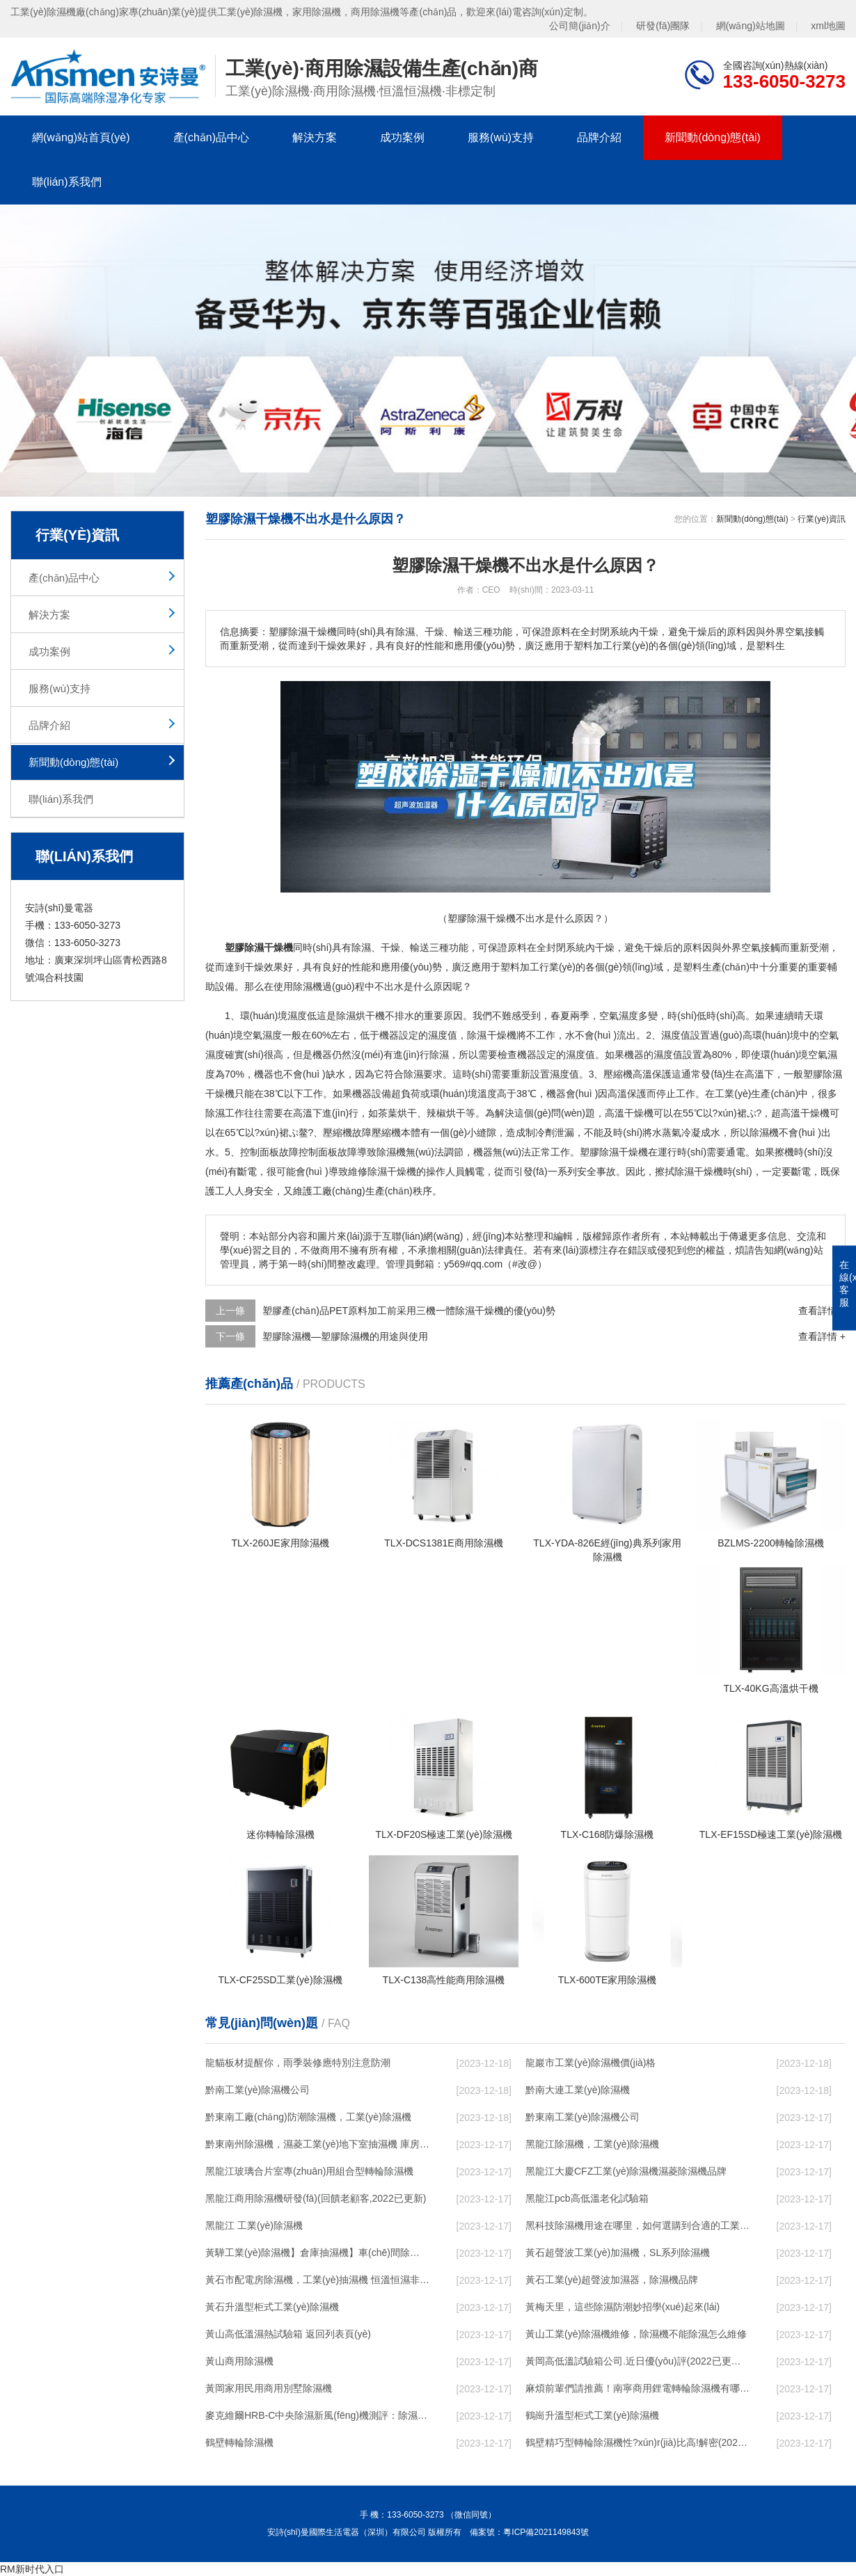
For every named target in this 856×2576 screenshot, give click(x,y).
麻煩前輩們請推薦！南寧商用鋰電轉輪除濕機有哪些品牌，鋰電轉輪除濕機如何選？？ (637, 2388)
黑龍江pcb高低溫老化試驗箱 (587, 2198)
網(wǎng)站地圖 (750, 25)
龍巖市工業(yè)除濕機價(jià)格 (590, 2062)
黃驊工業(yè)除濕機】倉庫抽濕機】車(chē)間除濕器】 (317, 2252)
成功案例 (402, 137)
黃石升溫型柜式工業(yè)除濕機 (272, 2306)
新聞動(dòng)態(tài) (713, 137)
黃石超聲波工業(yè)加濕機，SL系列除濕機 (617, 2252)
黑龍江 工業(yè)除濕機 (254, 2225)
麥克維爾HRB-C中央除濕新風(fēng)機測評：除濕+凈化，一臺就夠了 (317, 2415)
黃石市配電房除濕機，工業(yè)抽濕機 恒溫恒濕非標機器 (317, 2279)
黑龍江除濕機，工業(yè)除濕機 (592, 2144)
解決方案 (314, 137)
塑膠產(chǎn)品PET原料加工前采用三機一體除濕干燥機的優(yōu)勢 (408, 1310)
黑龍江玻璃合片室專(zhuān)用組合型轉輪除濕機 (309, 2171)
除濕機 (307, 986)
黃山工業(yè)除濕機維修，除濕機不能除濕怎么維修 (636, 2333)
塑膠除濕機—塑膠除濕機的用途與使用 (345, 1336)
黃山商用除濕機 (239, 2361)
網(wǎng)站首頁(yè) (81, 137)
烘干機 (370, 1015)
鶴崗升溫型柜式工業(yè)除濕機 (592, 2415)
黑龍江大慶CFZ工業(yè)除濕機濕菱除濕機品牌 (626, 2171)
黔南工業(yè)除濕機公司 (257, 2089)
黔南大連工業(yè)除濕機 (577, 2089)
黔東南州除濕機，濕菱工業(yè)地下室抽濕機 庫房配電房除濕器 (317, 2144)
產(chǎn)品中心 (211, 137)
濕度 (297, 1015)
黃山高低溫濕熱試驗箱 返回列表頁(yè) (288, 2333)
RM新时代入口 (32, 2569)
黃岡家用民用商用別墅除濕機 (268, 2388)
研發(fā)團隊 (663, 25)
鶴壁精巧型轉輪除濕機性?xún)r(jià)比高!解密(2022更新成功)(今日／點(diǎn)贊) (637, 2442)
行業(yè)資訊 (822, 519)
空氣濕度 (618, 1015)
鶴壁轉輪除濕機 (239, 2442)
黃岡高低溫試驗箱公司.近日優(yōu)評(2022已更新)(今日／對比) (637, 2361)
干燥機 (501, 1035)
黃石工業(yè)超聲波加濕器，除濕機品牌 (611, 2279)
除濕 (361, 947)
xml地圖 (828, 25)
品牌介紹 (599, 137)
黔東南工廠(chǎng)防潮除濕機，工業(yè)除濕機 (308, 2116)
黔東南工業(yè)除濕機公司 (582, 2116)
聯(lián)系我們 (67, 182)
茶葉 (387, 1113)
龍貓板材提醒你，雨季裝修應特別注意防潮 (297, 2062)
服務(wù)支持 (501, 137)
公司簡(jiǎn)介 (579, 25)
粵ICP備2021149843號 (546, 2532)
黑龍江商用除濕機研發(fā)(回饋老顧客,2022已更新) (315, 2198)
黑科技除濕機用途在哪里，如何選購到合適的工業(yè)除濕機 (637, 2225)
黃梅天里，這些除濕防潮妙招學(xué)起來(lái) (622, 2306)
